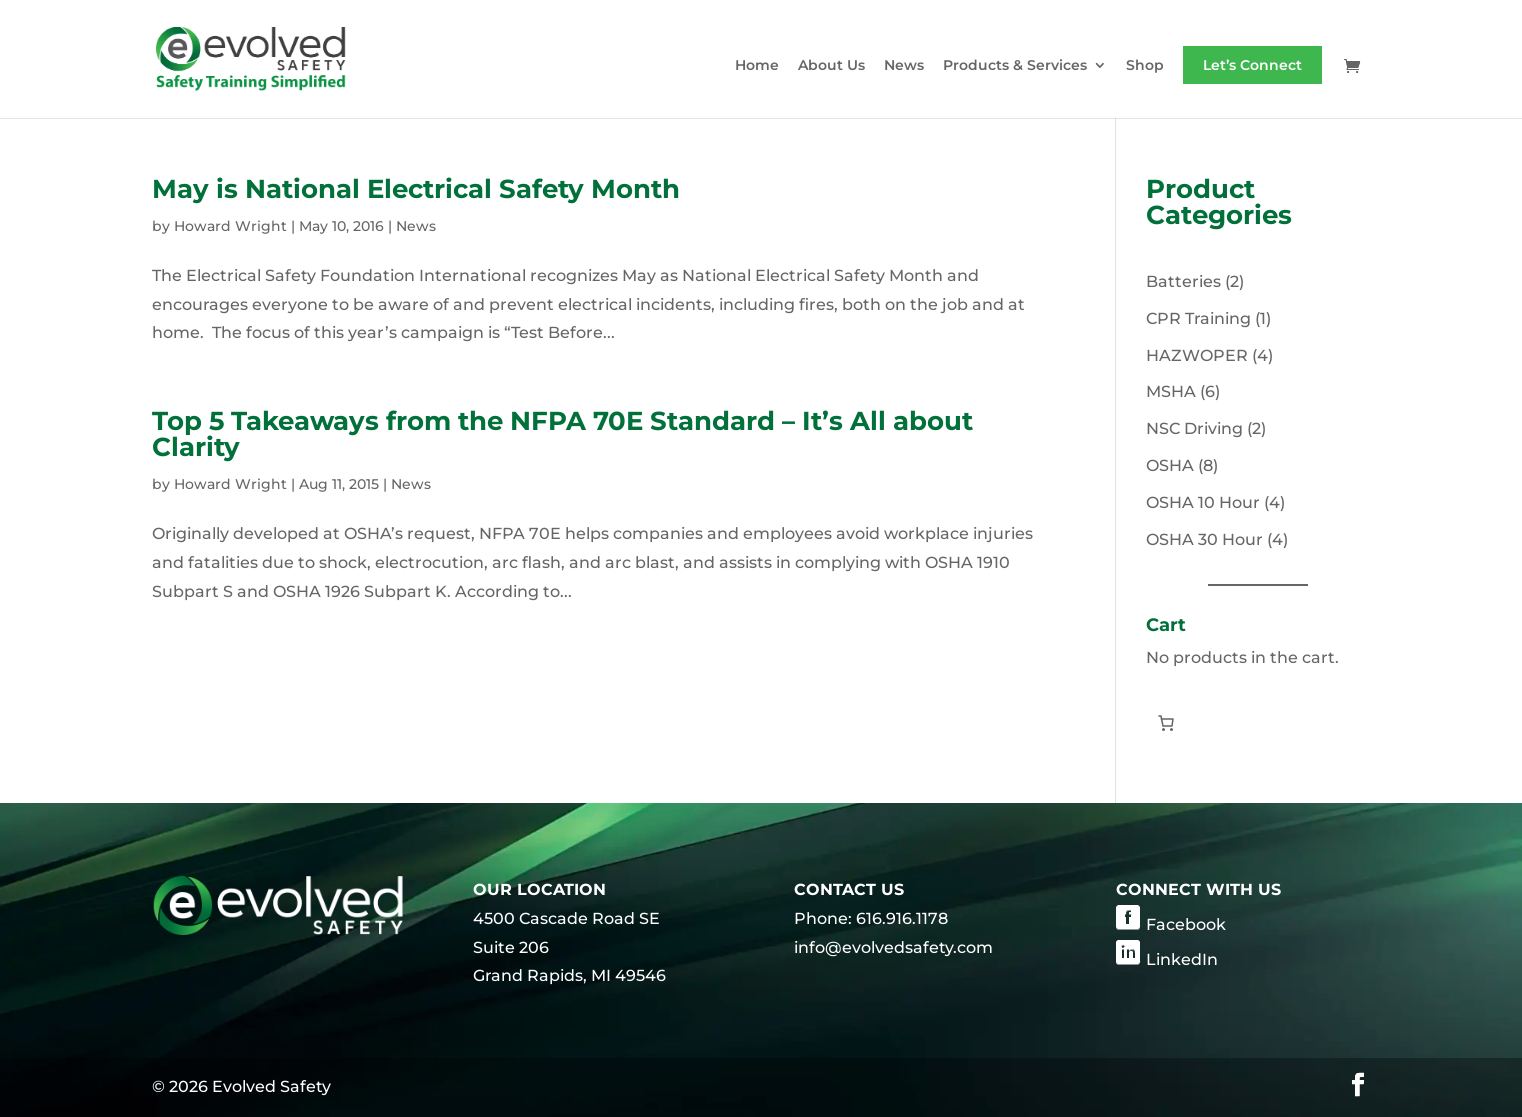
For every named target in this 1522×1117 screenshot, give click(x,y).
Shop (1145, 66)
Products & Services (1015, 66)
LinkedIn (1182, 959)
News (904, 66)
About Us (831, 66)
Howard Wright (230, 226)
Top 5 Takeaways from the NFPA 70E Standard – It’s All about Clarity (562, 434)
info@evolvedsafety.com (893, 947)
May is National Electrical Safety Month (416, 189)
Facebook (1186, 924)
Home (757, 66)
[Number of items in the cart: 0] (1166, 723)
